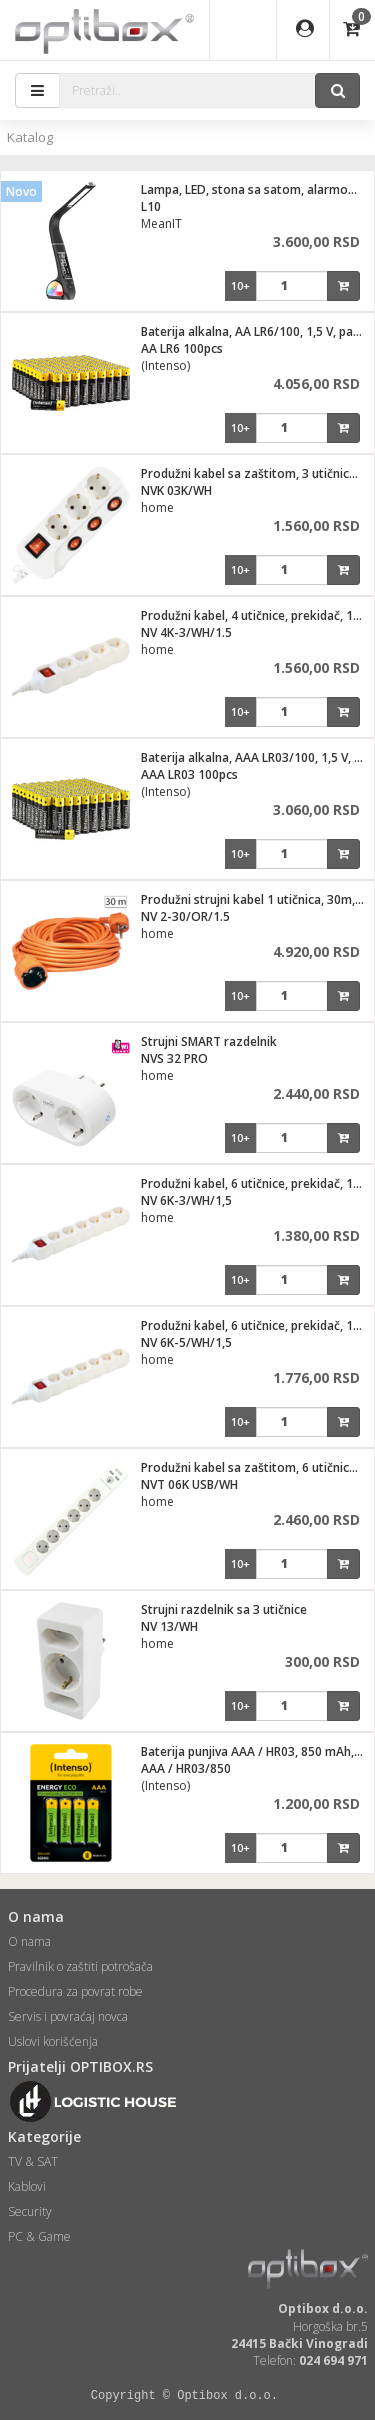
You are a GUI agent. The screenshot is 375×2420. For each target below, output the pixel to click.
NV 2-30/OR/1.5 (185, 916)
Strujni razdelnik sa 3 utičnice (224, 1609)
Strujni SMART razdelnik (209, 1041)
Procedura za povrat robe (75, 1991)
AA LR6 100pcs (182, 348)
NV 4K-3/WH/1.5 (186, 632)
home (157, 507)
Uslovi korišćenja (53, 2041)
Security (30, 2211)
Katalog (30, 137)
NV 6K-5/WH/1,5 (186, 1342)
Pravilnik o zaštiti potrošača (80, 1966)
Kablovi (27, 2186)
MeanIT (161, 223)
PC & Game (39, 2236)
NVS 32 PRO (174, 1058)
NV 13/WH (169, 1626)
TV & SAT (33, 2161)
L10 (151, 206)
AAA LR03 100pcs (189, 774)
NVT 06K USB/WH (189, 1484)
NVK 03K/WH (176, 490)
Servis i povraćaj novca (68, 2016)
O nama (29, 1941)
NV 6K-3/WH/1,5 (186, 1200)
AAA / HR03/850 (186, 1768)
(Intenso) (165, 365)
